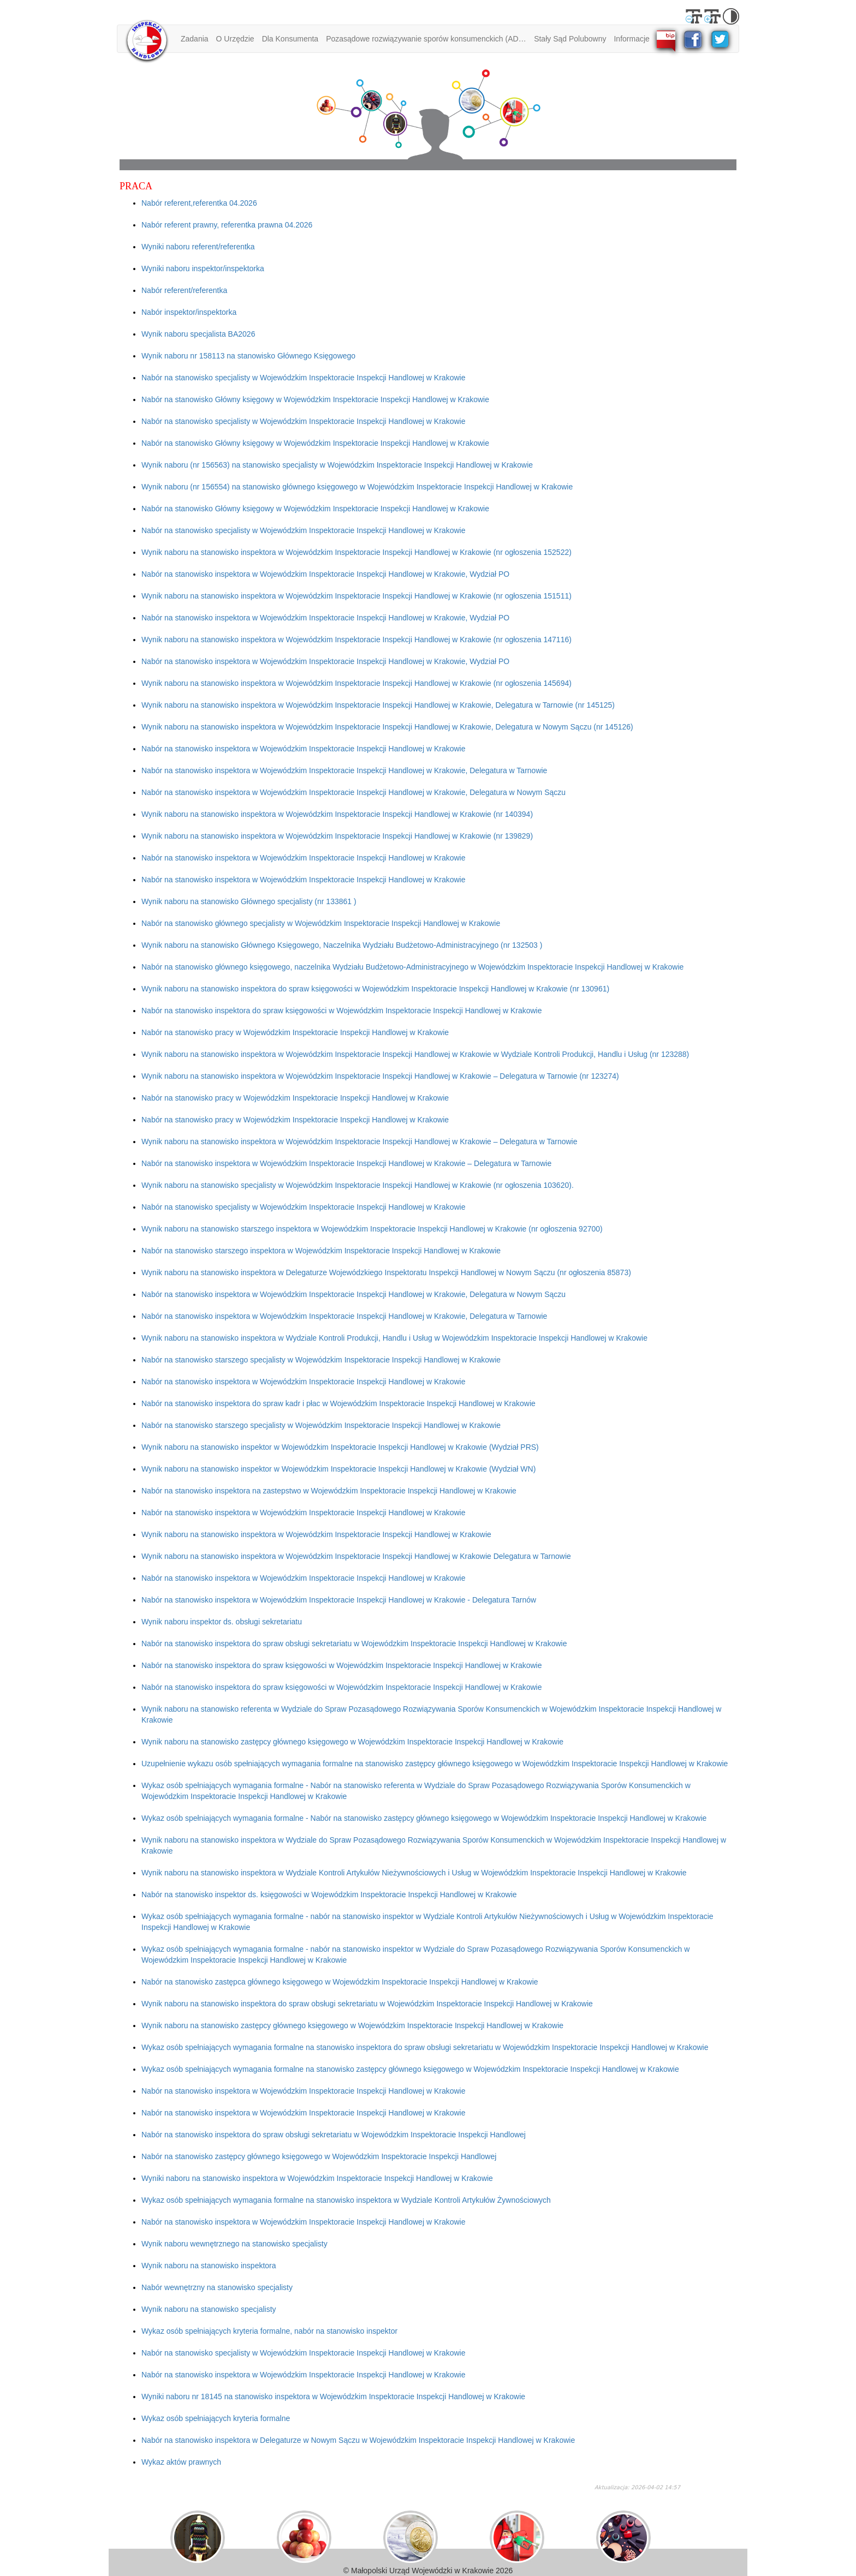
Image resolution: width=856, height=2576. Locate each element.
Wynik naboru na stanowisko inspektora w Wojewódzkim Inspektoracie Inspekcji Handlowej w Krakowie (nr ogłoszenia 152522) (356, 552)
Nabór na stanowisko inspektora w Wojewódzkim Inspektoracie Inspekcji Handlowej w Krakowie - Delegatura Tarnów (338, 1599)
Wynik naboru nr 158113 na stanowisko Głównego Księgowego (248, 355)
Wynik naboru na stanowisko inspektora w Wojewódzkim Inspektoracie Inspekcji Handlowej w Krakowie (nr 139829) (337, 836)
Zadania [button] (195, 38)
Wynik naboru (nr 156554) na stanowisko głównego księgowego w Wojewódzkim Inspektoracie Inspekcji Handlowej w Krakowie (357, 486)
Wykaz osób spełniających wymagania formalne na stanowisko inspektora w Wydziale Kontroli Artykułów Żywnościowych (346, 2200)
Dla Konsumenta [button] (290, 38)
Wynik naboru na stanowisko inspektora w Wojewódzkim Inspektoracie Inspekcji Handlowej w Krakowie (316, 1534)
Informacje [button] (632, 38)
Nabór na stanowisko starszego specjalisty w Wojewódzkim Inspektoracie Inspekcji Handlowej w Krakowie (321, 1359)
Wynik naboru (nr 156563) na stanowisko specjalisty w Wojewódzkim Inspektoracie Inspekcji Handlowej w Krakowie (337, 465)
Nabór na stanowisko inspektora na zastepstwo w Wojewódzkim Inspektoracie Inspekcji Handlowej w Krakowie (328, 1490)
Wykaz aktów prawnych (181, 2462)
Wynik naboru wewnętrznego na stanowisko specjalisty (234, 2243)
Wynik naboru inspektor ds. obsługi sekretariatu (221, 1621)
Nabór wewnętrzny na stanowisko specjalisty (217, 2287)
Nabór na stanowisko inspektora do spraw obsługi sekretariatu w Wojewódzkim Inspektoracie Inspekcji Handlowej (333, 2134)
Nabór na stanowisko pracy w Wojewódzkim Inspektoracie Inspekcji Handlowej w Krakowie (295, 1032)
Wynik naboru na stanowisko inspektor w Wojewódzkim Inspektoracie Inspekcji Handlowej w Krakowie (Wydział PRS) (340, 1447)
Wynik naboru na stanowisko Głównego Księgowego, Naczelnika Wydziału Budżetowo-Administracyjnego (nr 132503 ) (341, 945)
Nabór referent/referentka (184, 290)
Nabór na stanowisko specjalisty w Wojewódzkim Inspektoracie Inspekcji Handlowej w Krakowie (303, 377)
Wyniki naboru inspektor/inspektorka (202, 268)
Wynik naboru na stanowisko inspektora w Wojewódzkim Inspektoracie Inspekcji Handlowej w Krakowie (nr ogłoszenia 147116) (356, 639)
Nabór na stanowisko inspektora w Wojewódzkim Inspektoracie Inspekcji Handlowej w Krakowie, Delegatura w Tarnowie (344, 770)
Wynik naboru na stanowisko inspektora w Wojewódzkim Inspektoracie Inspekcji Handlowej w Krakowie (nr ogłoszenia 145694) (356, 683)
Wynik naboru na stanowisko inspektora (208, 2265)
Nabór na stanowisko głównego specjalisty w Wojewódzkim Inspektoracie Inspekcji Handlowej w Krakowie (320, 923)
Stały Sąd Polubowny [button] (570, 38)
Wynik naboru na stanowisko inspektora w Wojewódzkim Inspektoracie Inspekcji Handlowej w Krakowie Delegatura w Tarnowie (356, 1556)
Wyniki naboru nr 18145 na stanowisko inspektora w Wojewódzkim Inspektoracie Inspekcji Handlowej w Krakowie (333, 2396)
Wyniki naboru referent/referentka (198, 246)
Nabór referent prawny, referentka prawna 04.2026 (226, 224)
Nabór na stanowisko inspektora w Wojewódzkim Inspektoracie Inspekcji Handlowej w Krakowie (303, 748)
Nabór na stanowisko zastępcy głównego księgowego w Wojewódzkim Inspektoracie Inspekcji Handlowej (318, 2156)
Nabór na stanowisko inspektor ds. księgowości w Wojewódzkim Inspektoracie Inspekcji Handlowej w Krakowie (329, 1894)
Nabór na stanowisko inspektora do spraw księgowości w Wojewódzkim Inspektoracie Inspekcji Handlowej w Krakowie (341, 1010)
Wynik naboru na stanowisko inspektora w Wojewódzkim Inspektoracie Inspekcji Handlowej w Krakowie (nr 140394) (337, 814)
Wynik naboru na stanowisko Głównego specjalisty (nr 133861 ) (248, 901)
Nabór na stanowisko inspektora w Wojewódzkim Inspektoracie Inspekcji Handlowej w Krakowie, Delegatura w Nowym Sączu (353, 792)
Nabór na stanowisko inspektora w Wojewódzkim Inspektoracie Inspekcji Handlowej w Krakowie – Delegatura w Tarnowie (346, 1163)
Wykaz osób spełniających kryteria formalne (215, 2418)
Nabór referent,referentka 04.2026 (199, 203)
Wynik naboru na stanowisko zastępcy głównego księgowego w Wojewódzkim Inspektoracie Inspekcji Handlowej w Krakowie (352, 1741)
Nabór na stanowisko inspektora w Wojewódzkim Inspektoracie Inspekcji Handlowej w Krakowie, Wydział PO (325, 574)
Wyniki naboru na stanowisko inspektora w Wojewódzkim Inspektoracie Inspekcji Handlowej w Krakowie (317, 2178)
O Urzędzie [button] (235, 38)
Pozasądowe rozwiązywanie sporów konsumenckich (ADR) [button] (426, 38)
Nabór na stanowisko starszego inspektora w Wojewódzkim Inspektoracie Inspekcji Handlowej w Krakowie (321, 1250)
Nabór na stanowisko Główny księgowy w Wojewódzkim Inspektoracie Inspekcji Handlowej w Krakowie (315, 399)
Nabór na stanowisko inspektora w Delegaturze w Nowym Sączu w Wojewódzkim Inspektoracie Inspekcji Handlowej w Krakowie (358, 2440)
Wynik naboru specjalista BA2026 (198, 334)
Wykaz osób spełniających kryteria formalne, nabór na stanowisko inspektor (269, 2331)
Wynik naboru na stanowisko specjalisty (208, 2309)
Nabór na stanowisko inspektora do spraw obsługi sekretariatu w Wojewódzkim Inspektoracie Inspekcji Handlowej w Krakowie (354, 1643)
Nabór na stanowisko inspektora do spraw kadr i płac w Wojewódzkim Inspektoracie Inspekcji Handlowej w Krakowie (338, 1403)
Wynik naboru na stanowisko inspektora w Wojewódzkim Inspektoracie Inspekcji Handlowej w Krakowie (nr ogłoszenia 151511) (356, 595)
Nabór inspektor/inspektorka (188, 312)
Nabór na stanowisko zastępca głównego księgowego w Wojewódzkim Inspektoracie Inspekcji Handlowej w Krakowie (339, 1981)
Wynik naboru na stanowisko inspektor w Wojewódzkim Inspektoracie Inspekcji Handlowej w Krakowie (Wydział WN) (338, 1469)
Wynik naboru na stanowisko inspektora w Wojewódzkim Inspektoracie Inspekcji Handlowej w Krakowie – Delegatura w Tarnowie (359, 1141)
